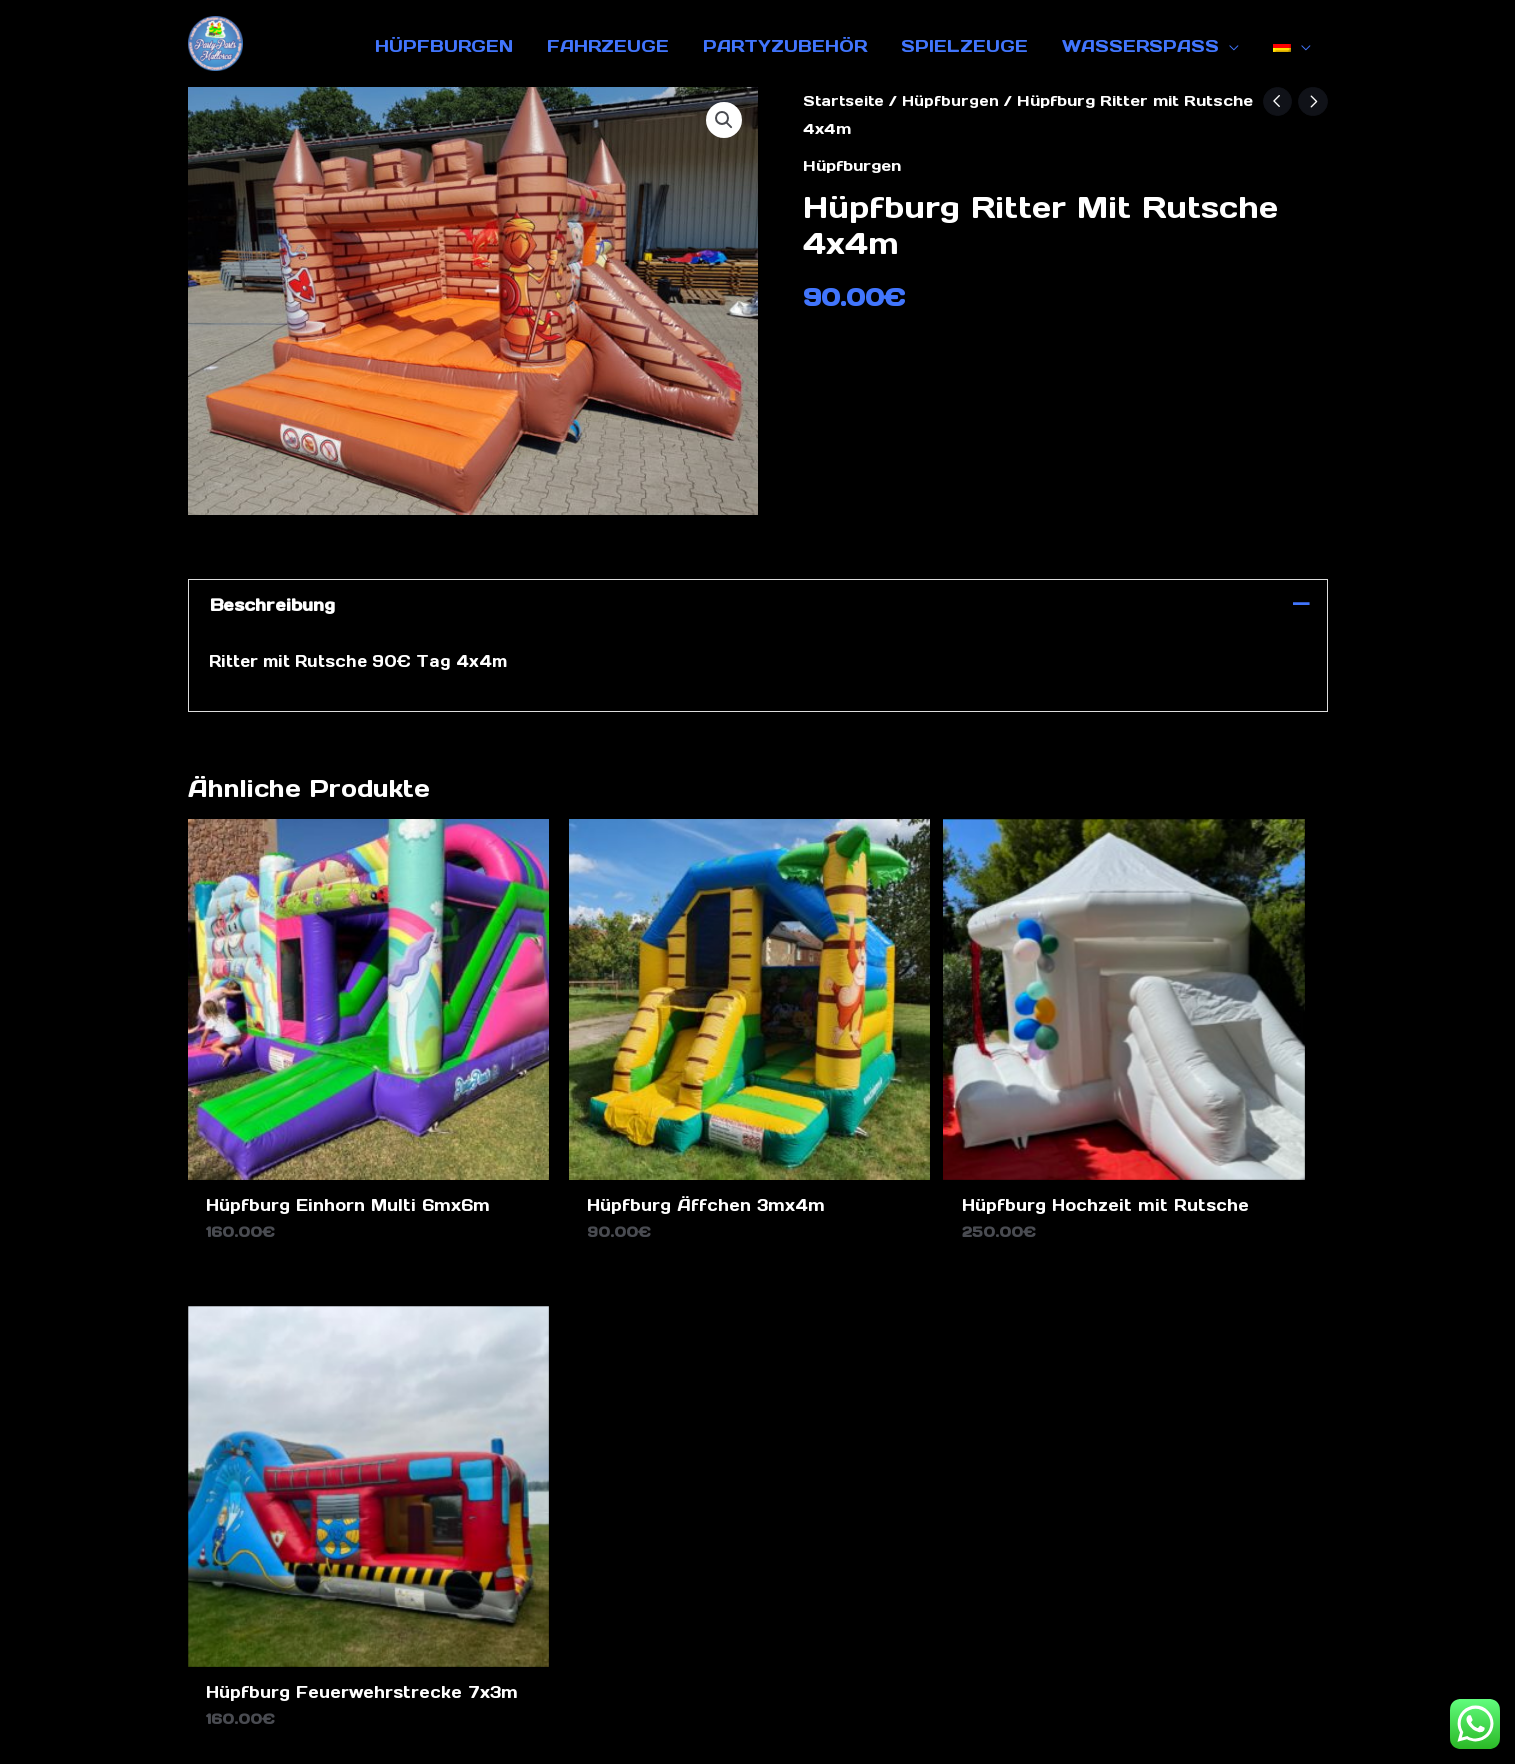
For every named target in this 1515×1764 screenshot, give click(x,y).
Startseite (845, 100)
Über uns (941, 1609)
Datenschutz (593, 1609)
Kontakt (839, 1609)
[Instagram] (1257, 1364)
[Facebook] (1221, 1364)
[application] (1229, 46)
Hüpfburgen (955, 100)
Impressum (728, 1609)
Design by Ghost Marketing (757, 1732)
